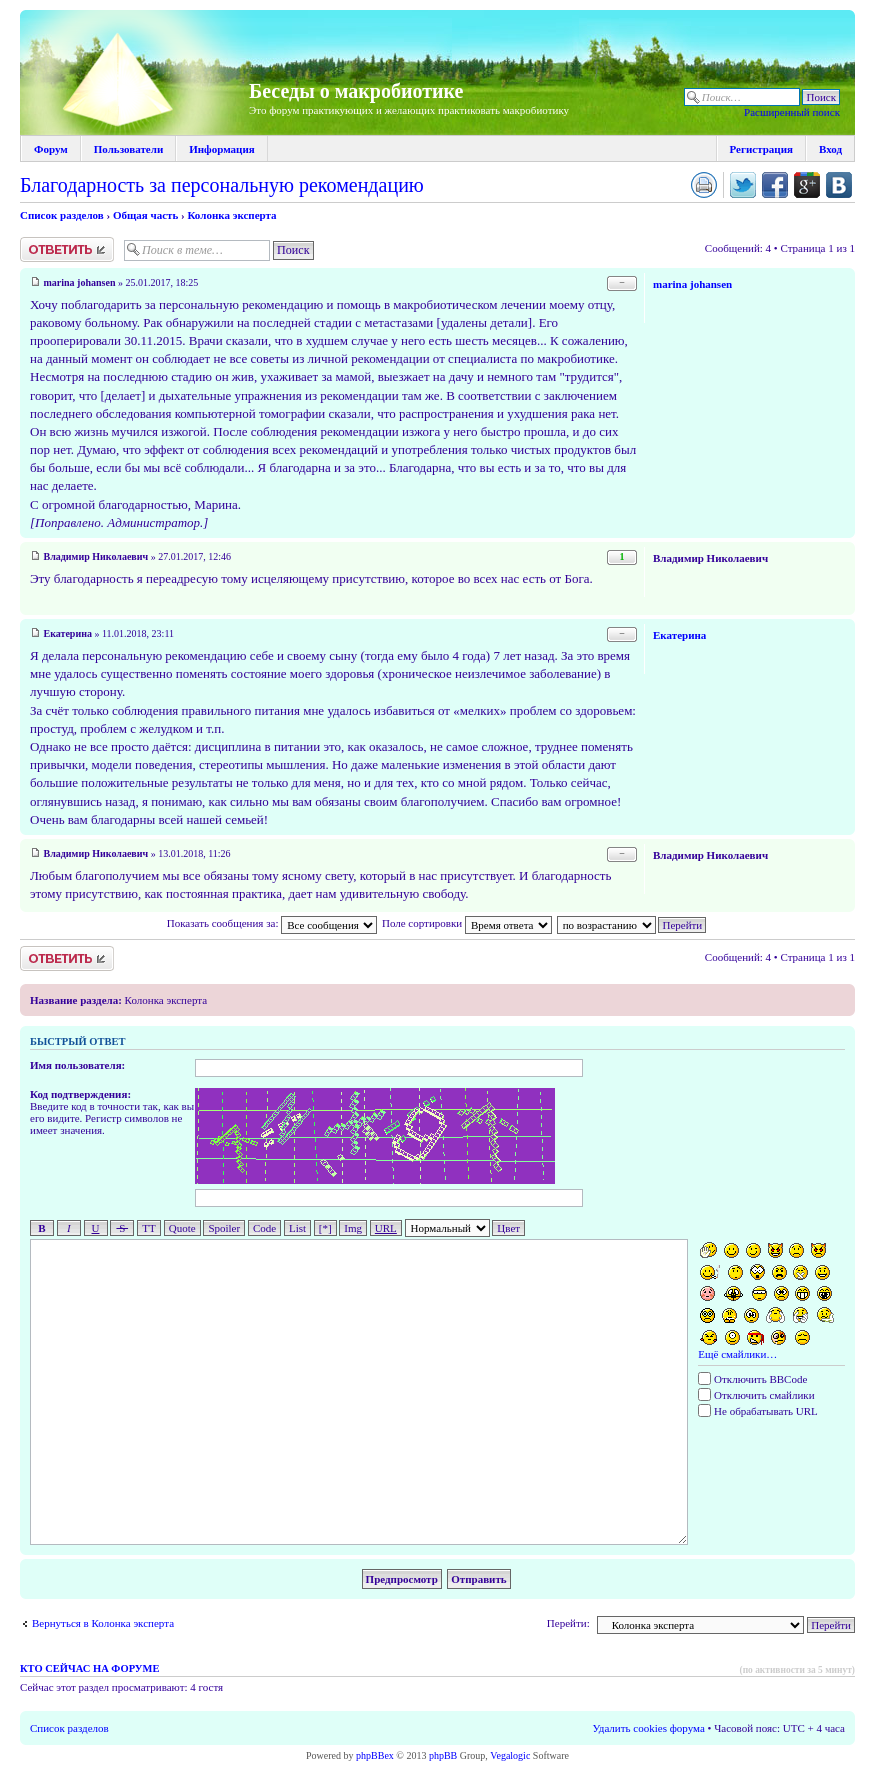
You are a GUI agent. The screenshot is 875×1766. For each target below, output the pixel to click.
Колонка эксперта (231, 215)
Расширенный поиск (792, 112)
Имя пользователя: (77, 1065)
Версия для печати (704, 185)
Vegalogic (510, 1755)
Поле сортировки (467, 923)
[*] (325, 1228)
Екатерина (68, 633)
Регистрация (761, 149)
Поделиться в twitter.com (743, 185)
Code (264, 1228)
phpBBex (375, 1755)
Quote (182, 1228)
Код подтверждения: (80, 1094)
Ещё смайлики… (737, 1354)
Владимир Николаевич (96, 556)
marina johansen (80, 282)
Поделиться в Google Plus (807, 185)
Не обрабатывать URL (757, 1411)
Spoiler (224, 1228)
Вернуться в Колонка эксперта (103, 1623)
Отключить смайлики (756, 1395)
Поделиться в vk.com (839, 185)
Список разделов (62, 215)
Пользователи (128, 149)
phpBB (443, 1755)
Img (353, 1228)
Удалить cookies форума (649, 1728)
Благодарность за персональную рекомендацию (222, 185)
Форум (51, 149)
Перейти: (568, 1623)
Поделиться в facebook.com (775, 185)
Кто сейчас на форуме (89, 1668)
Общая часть (145, 215)
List (297, 1228)
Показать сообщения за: (272, 923)
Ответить (67, 249)
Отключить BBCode (752, 1379)
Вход (830, 149)
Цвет (508, 1228)
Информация (222, 149)
